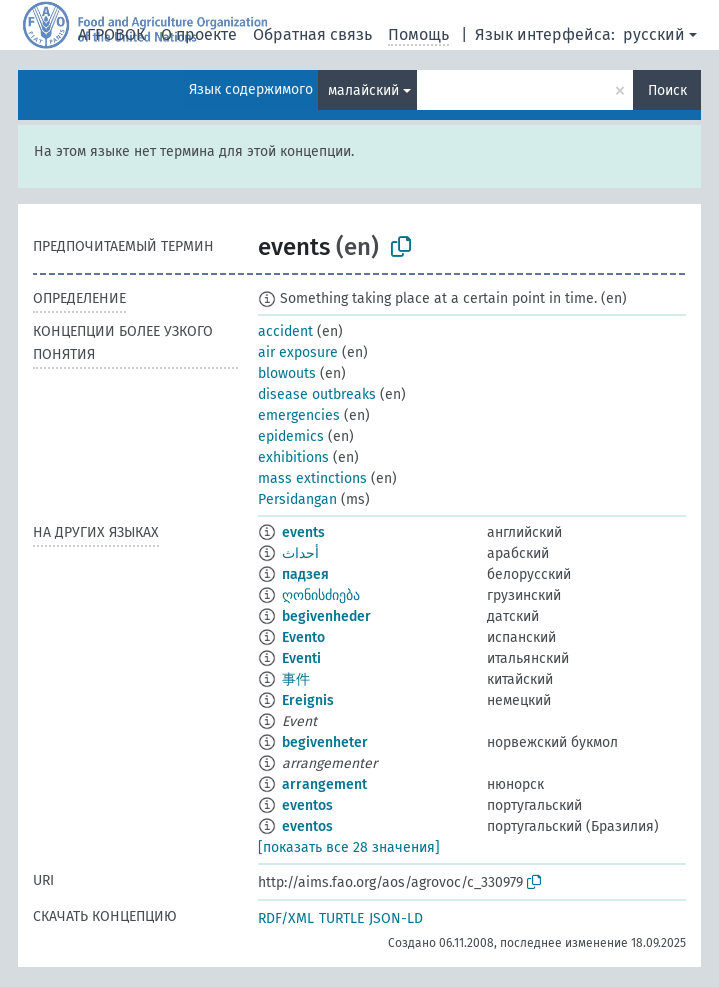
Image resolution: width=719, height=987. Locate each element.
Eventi (301, 658)
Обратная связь (312, 34)
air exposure (298, 352)
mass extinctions (312, 478)
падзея (305, 574)
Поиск (667, 90)
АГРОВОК (111, 34)
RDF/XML (286, 918)
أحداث (300, 553)
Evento (303, 637)
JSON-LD (396, 918)
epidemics (291, 436)
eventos (307, 805)
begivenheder (326, 616)
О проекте (199, 34)
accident (285, 331)
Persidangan (297, 499)
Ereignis (308, 700)
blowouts (287, 373)
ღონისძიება (321, 595)
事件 (296, 679)
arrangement (324, 784)
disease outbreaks (317, 394)
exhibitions (293, 457)
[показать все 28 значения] (349, 847)
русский (654, 34)
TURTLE (341, 918)
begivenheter (325, 742)
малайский (363, 90)
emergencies (299, 415)
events (303, 532)
